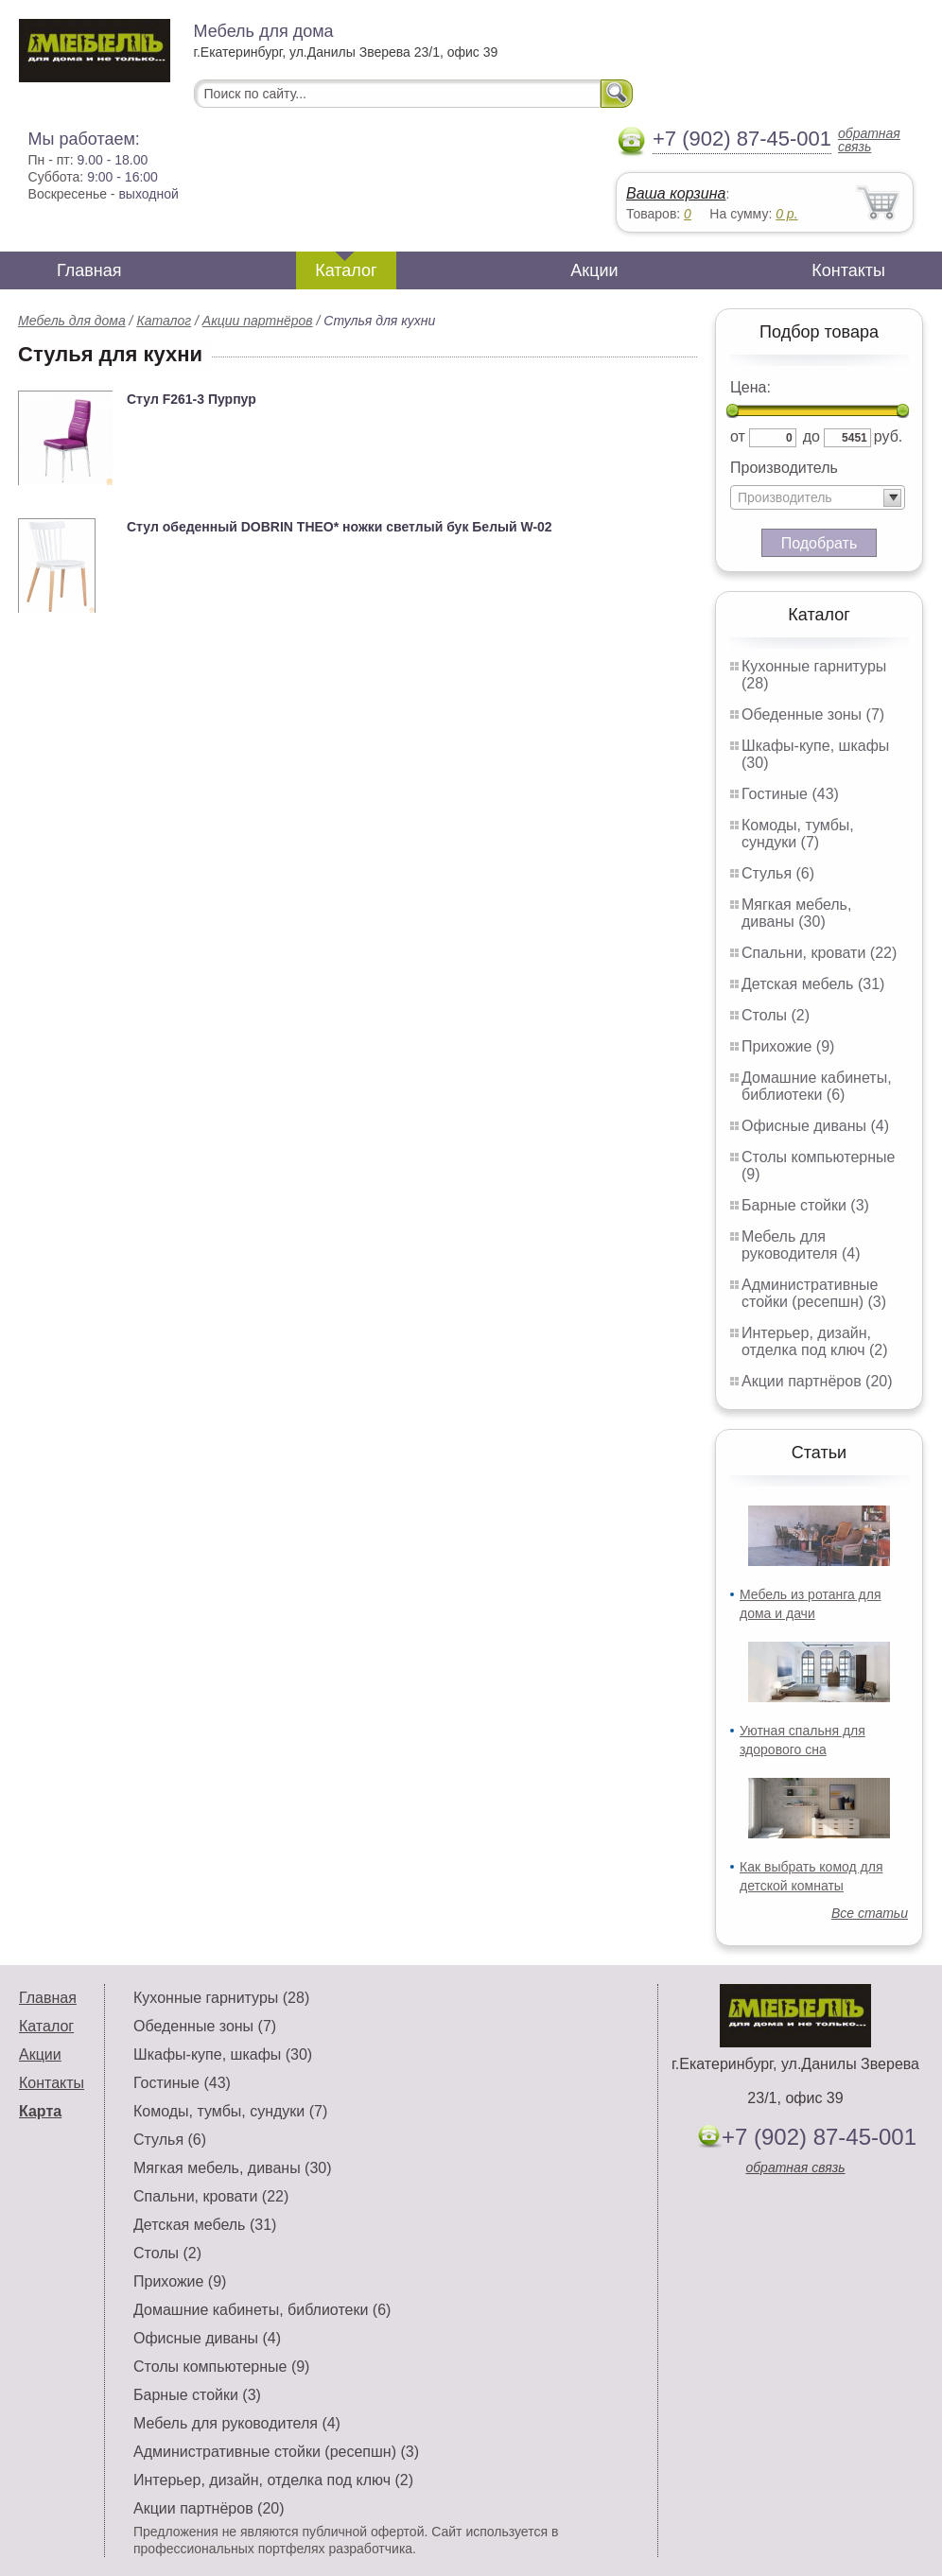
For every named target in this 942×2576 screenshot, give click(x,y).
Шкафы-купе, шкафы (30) (222, 2054)
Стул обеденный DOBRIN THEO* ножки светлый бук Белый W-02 (339, 526)
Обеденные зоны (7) (812, 714)
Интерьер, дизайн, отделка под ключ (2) (814, 1341)
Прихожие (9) (787, 1046)
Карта (40, 2111)
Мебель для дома (72, 320)
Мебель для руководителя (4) (800, 1245)
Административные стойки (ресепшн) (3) (813, 1293)
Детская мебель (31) (812, 984)
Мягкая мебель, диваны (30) (796, 913)
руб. (888, 436)
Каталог (345, 270)
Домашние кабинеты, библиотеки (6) (816, 1086)
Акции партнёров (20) (817, 1381)
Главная (89, 270)
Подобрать (819, 543)
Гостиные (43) (790, 794)
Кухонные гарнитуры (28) (221, 1998)
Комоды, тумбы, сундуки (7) (797, 833)
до (811, 436)
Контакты (848, 270)
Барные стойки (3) (805, 1205)
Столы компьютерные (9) (221, 2366)
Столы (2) (775, 1015)
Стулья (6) (777, 873)
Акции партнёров (257, 320)
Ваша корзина (675, 193)
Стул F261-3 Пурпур (191, 399)
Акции (594, 270)
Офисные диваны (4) (815, 1126)
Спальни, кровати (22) (819, 953)
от (737, 436)
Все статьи (869, 1913)
